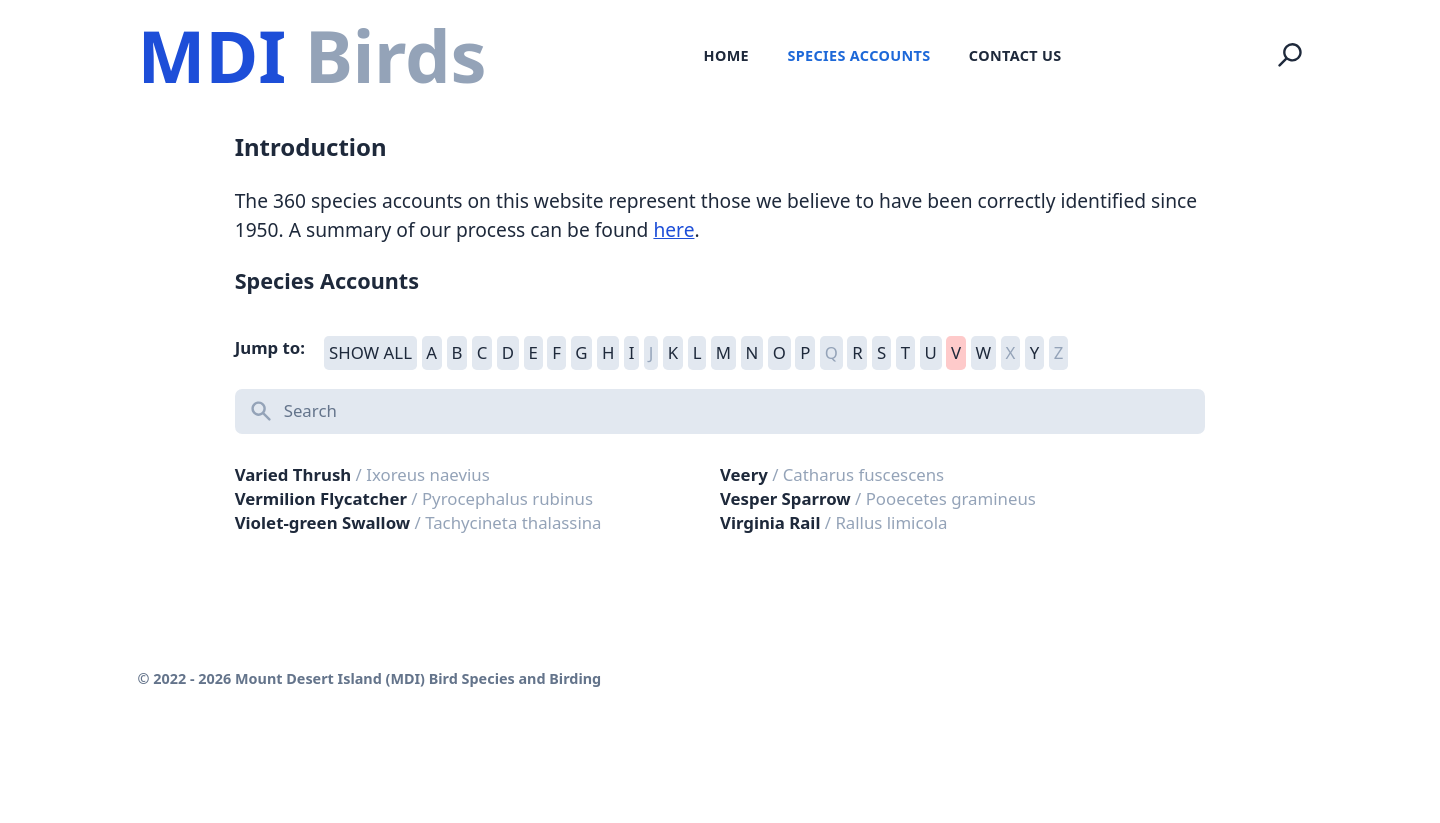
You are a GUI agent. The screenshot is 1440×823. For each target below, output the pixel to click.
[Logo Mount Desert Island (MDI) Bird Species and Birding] (312, 55)
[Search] (1290, 55)
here (673, 229)
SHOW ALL (370, 352)
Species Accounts (858, 55)
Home (726, 55)
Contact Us (1015, 55)
